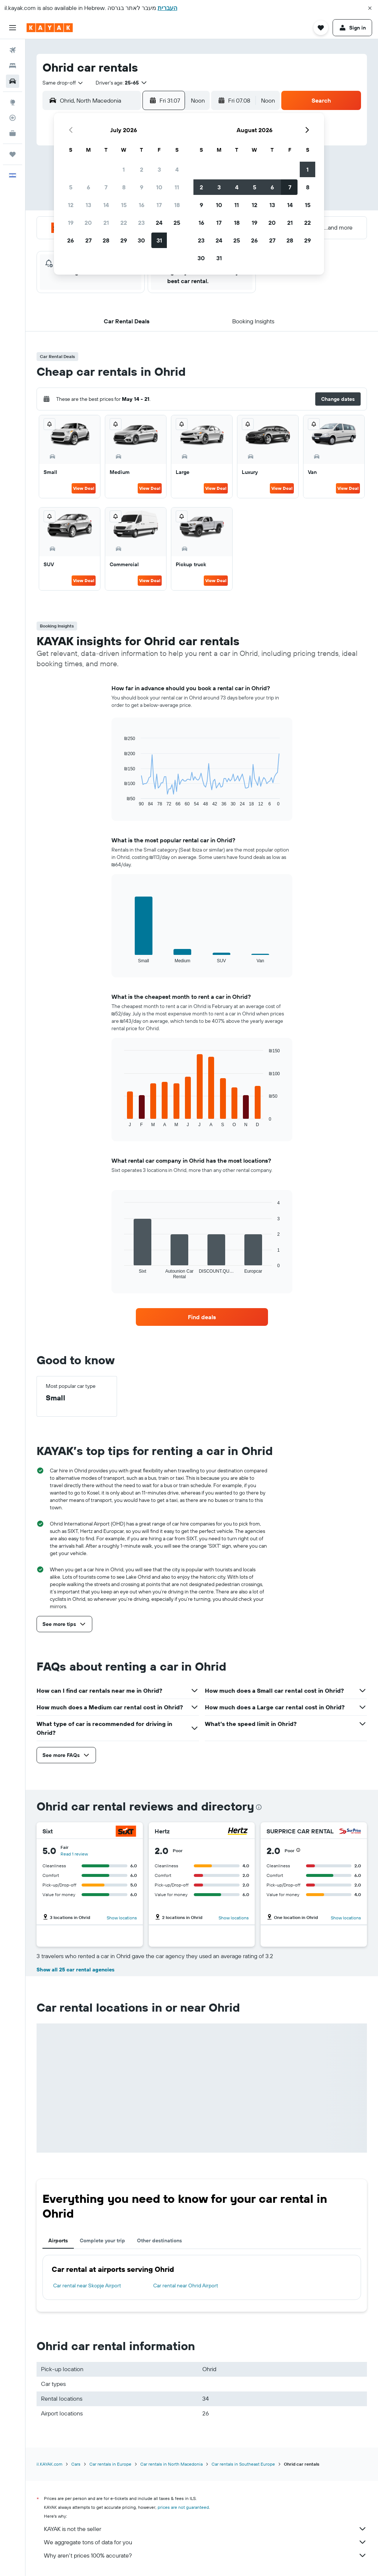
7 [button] (105, 187)
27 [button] (88, 240)
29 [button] (123, 240)
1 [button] (124, 169)
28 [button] (106, 240)
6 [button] (88, 187)
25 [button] (176, 222)
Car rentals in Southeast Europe (243, 2464)
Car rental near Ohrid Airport (185, 2285)
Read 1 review (74, 1854)
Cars (75, 2464)
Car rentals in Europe (110, 2464)
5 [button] (70, 187)
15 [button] (124, 205)
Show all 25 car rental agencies (75, 1969)
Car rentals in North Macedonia (171, 2464)
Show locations (122, 1917)
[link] (202, 1317)
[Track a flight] (12, 117)
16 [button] (141, 205)
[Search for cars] (12, 81)
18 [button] (177, 205)
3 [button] (159, 169)
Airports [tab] (58, 2240)
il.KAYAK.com (49, 2464)
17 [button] (159, 205)
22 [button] (123, 222)
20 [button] (88, 222)
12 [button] (70, 205)
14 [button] (106, 205)
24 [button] (159, 222)
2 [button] (141, 169)
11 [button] (177, 187)
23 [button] (141, 222)
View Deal (83, 488)
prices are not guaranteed (183, 2507)
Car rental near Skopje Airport (87, 2285)
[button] (370, 8)
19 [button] (70, 222)
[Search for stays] (12, 65)
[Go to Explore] (12, 102)
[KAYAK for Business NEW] (12, 133)
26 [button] (70, 240)
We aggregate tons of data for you (205, 2542)
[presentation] (258, 1807)
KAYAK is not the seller (205, 2528)
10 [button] (159, 187)
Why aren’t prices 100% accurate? (205, 2555)
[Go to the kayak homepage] (50, 27)
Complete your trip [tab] (102, 2240)
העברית (167, 7)
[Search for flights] (12, 50)
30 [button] (141, 240)
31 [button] (159, 240)
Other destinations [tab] (159, 2240)
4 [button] (177, 169)
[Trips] (12, 154)
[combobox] (63, 82)
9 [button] (141, 187)
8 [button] (124, 187)
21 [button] (106, 222)
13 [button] (88, 205)
